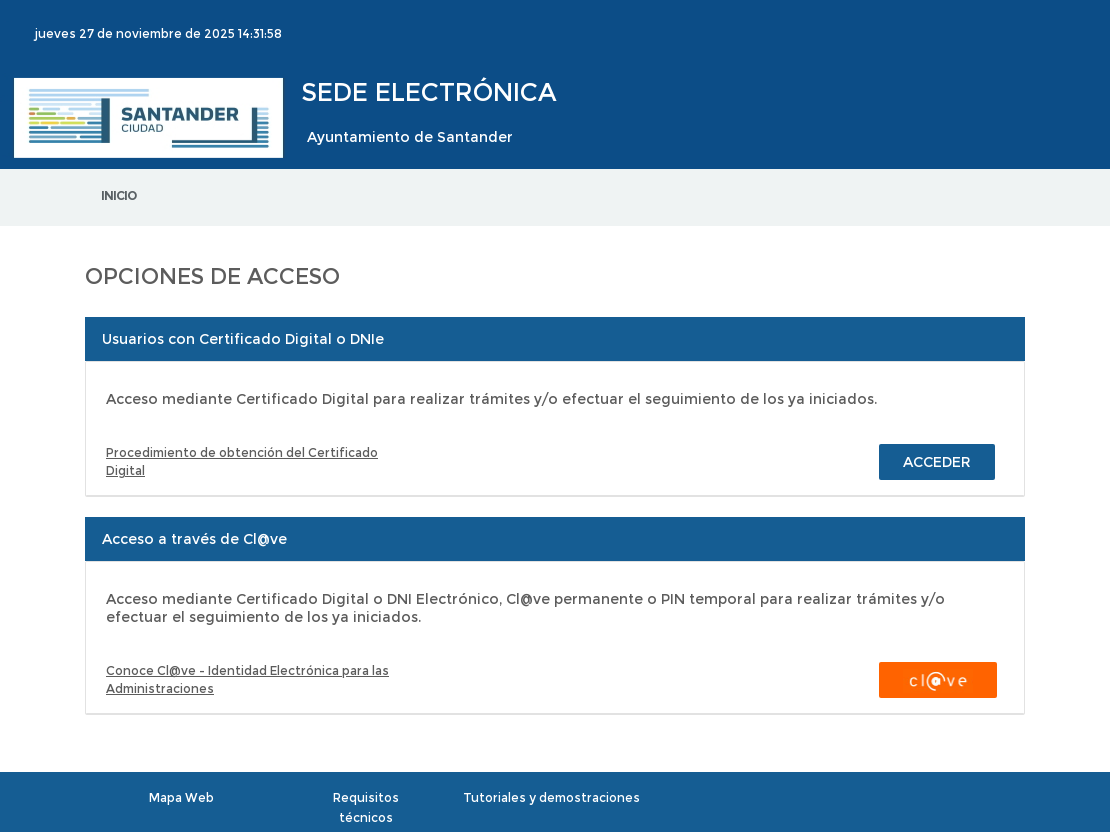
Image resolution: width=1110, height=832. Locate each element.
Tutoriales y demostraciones (551, 797)
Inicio (118, 195)
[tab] (555, 339)
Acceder (937, 462)
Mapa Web (181, 797)
